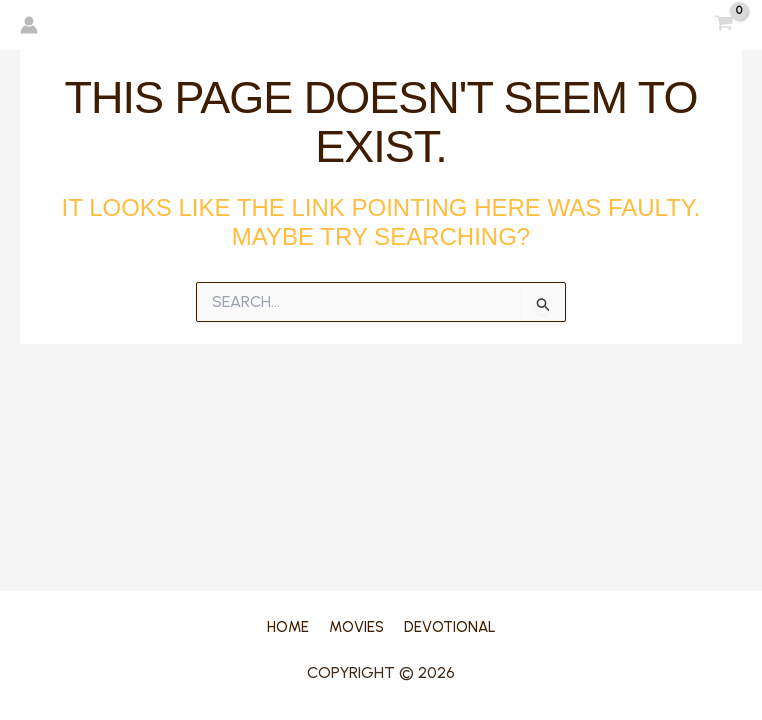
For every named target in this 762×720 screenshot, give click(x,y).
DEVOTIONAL (450, 627)
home (288, 627)
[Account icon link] (29, 25)
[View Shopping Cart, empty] (724, 25)
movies (356, 627)
